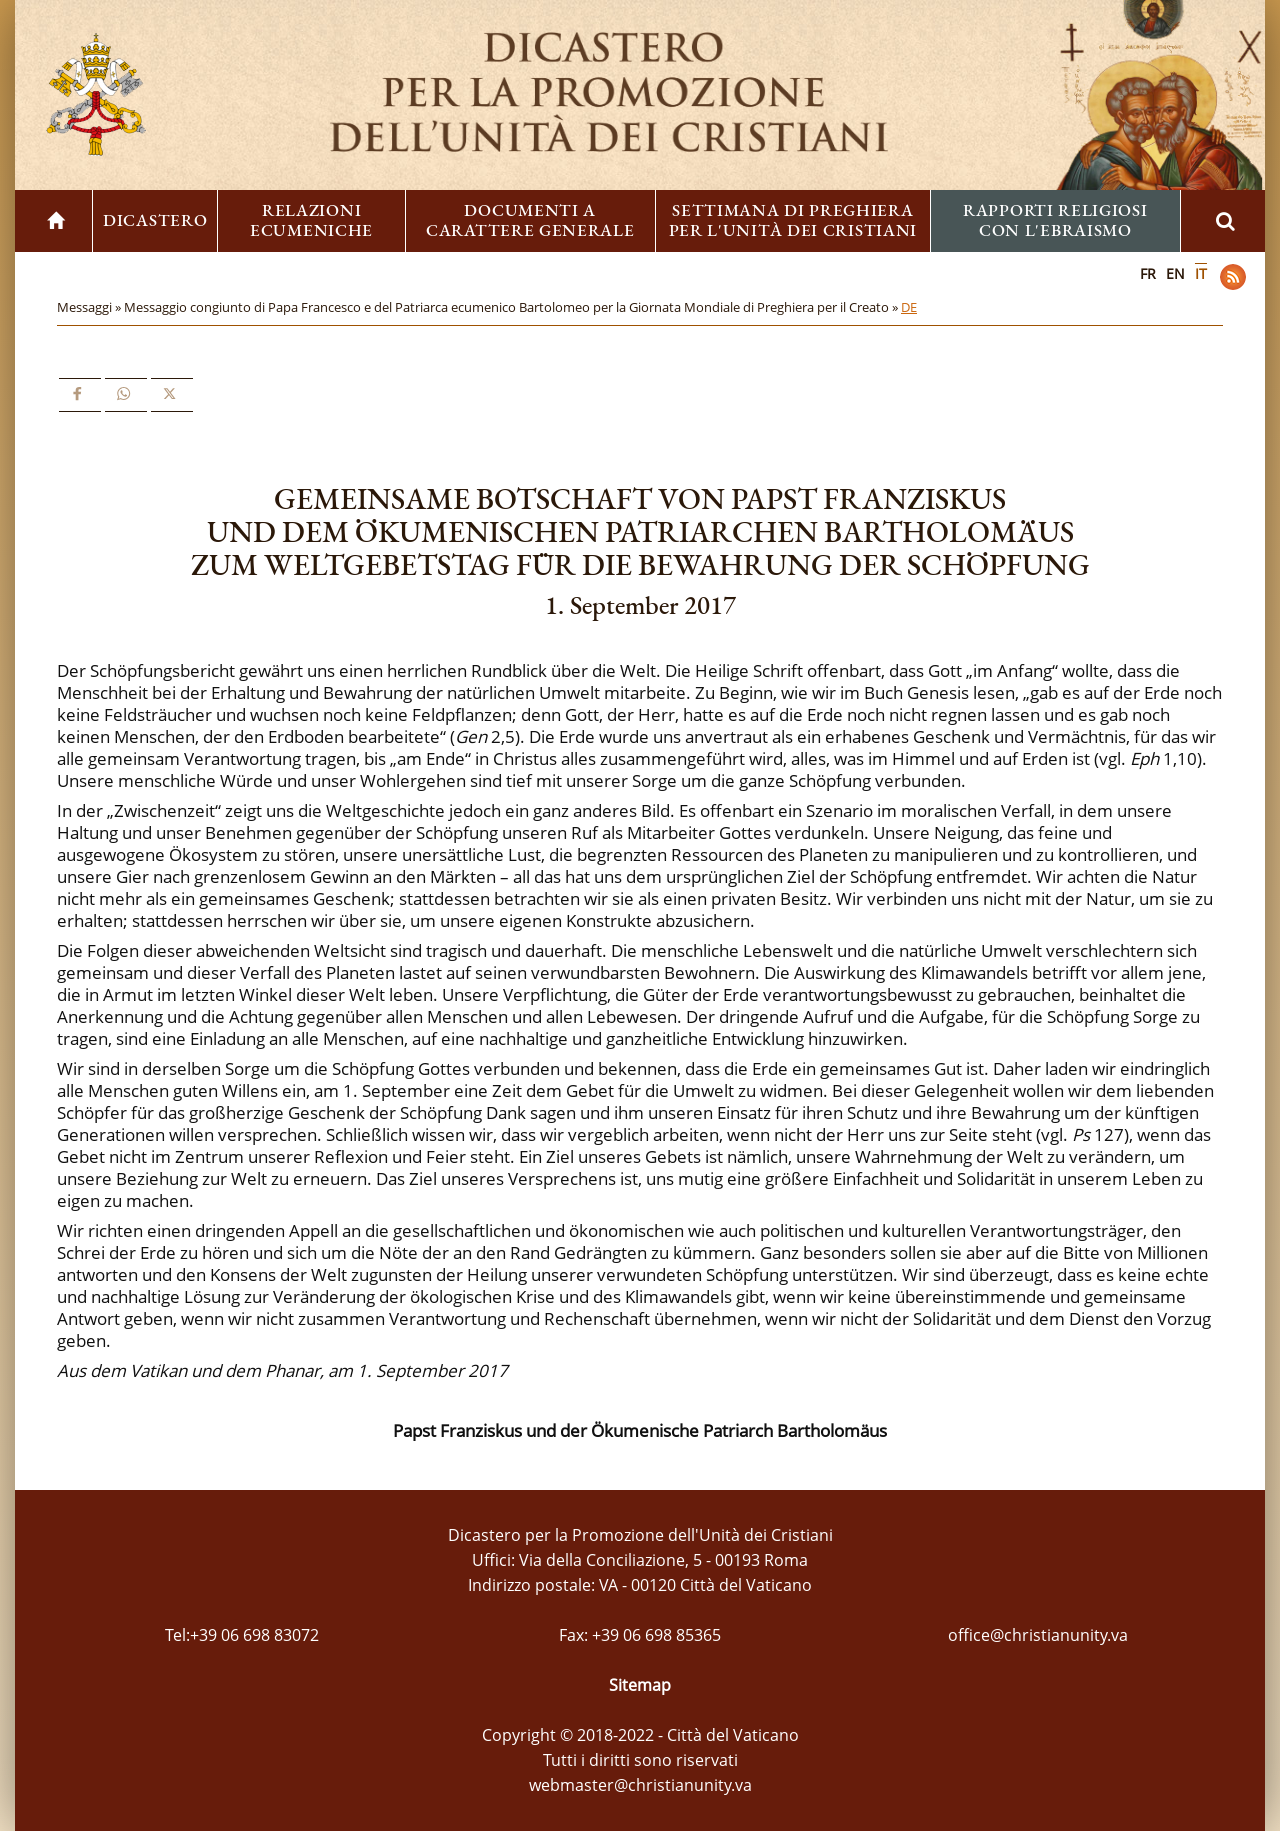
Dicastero (155, 220)
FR (1148, 273)
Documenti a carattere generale (530, 220)
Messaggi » (90, 307)
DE (909, 307)
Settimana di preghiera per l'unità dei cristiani (793, 220)
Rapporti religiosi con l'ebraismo (1055, 220)
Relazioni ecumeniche (311, 220)
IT (1201, 273)
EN (1175, 273)
